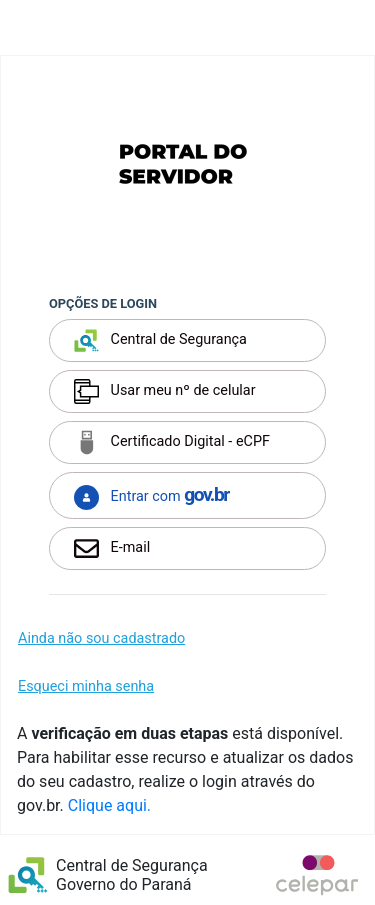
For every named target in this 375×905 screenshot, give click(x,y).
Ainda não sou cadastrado (101, 638)
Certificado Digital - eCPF (172, 442)
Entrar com (151, 496)
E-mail (112, 548)
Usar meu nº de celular (165, 391)
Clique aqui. (109, 805)
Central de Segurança (160, 340)
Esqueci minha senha (86, 686)
